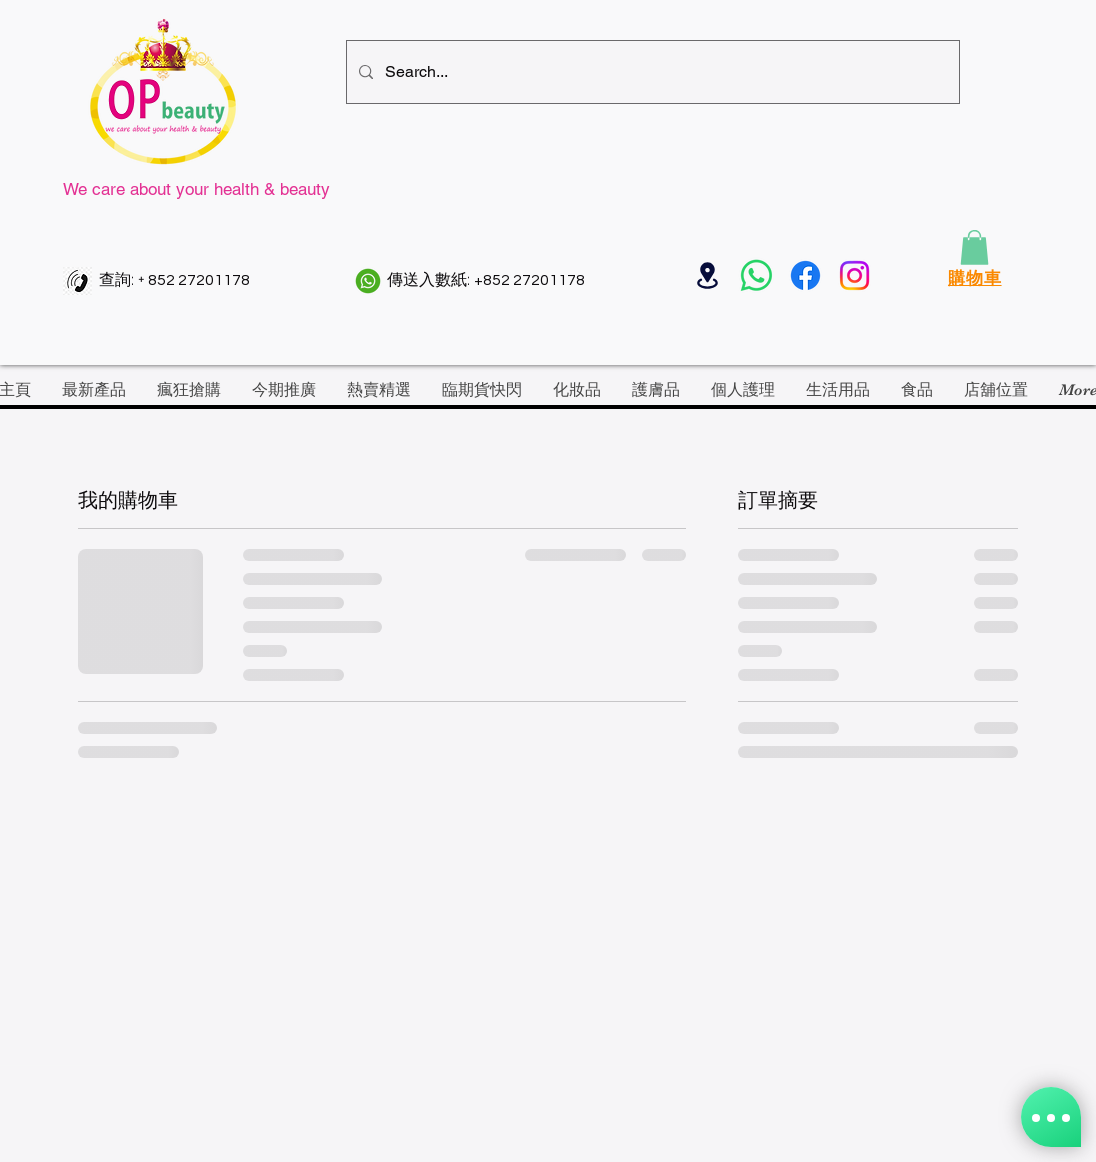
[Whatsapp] (756, 275)
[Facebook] (805, 275)
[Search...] (651, 72)
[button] (974, 247)
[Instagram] (854, 275)
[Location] (707, 275)
